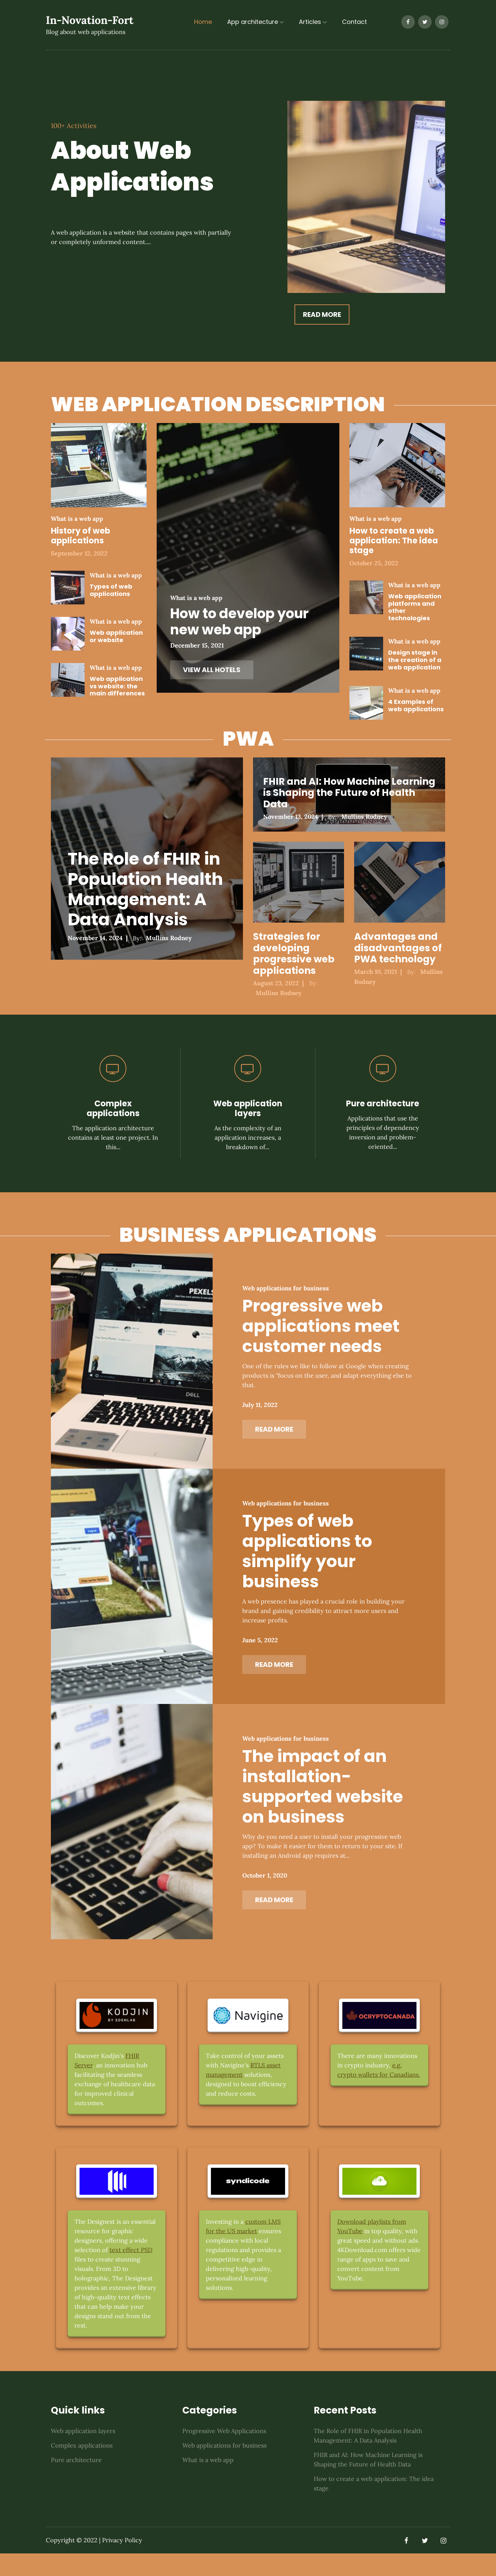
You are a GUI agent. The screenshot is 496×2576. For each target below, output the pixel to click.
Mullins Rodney (169, 938)
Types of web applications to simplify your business (311, 1562)
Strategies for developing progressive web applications (294, 953)
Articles (313, 22)
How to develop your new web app (239, 621)
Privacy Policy (122, 2563)
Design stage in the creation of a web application (414, 659)
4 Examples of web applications (416, 705)
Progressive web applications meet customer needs (325, 1330)
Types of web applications (111, 590)
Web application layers (247, 1108)
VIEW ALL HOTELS (212, 670)
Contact (354, 22)
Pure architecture (382, 1103)
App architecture (255, 22)
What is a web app (77, 518)
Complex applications (113, 1108)
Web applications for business (289, 1292)
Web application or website (116, 636)
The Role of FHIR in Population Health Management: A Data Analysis (145, 889)
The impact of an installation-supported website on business (326, 1805)
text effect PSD (131, 2272)
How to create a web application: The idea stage (393, 540)
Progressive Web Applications (224, 2453)
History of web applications (80, 535)
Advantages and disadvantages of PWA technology (398, 948)
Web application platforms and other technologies (414, 607)
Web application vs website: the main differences (117, 686)
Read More (323, 314)
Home (203, 22)
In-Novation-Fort (89, 21)
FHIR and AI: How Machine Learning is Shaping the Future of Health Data (349, 792)
